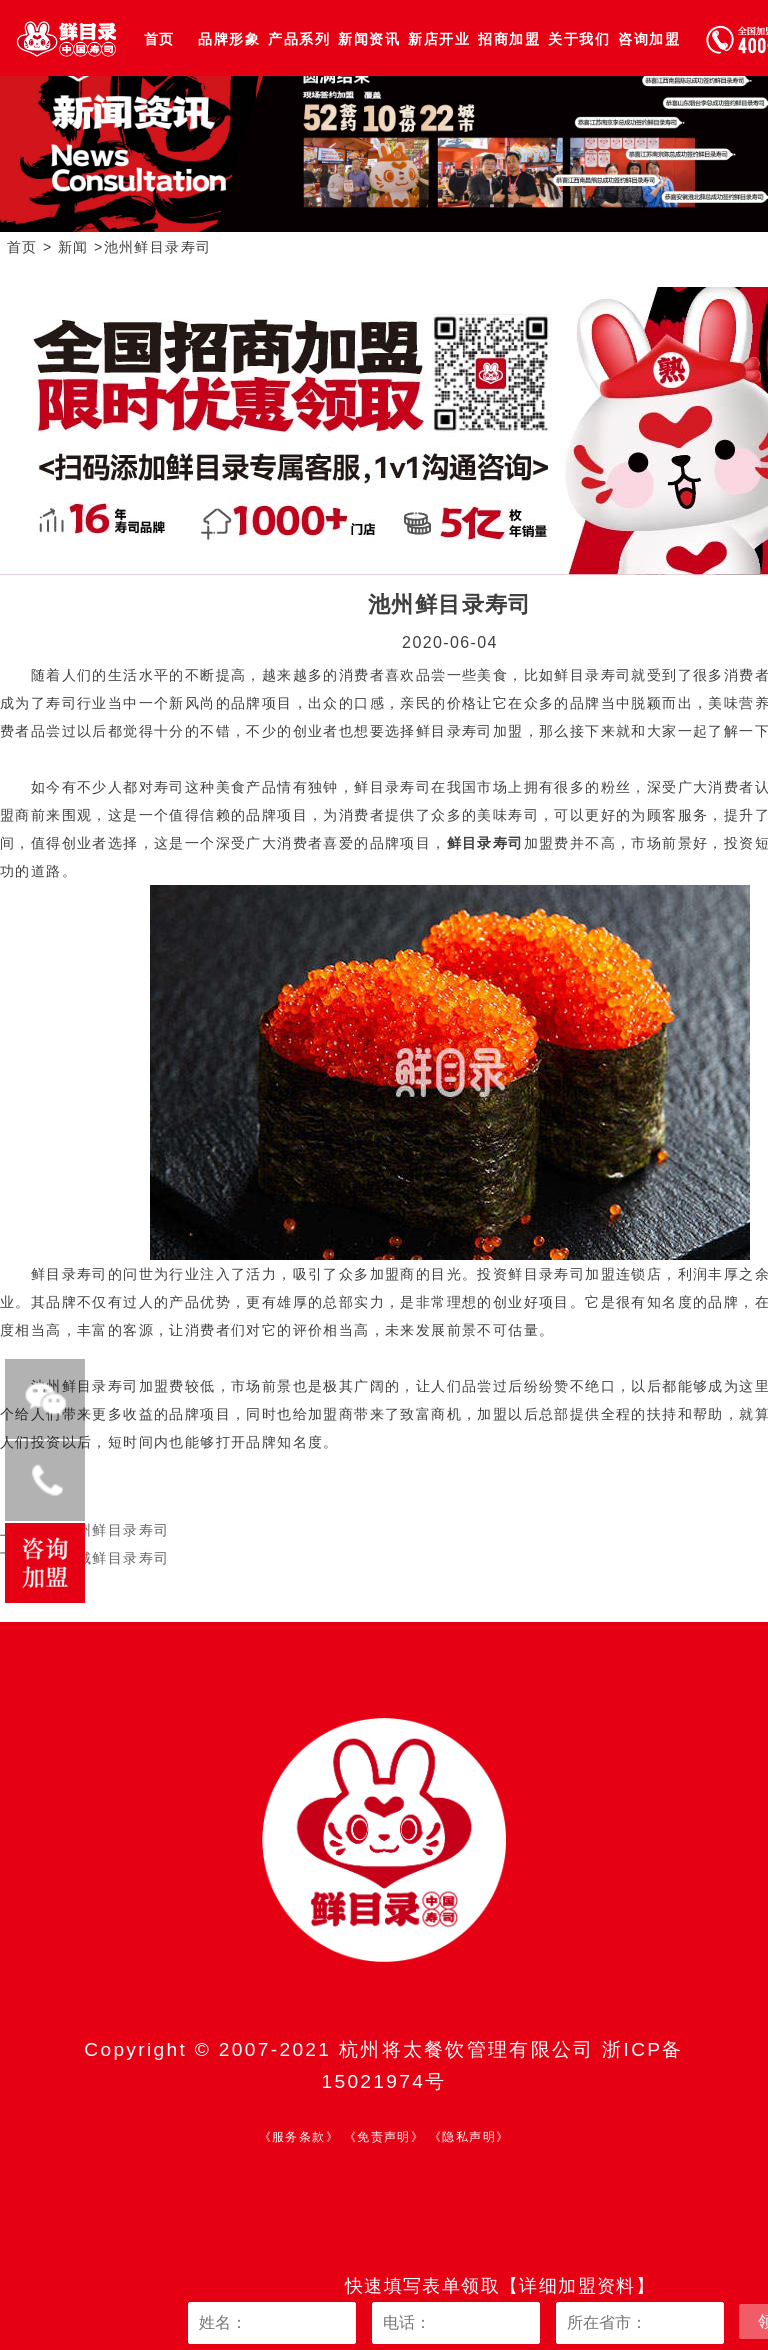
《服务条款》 (299, 2137)
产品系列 (299, 39)
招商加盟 (509, 39)
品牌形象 (229, 39)
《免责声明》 (384, 2137)
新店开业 (439, 39)
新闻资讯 (369, 39)
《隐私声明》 (469, 2137)
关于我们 (579, 39)
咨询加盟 (649, 39)
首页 (159, 39)
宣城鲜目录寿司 (116, 1558)
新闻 (73, 247)
